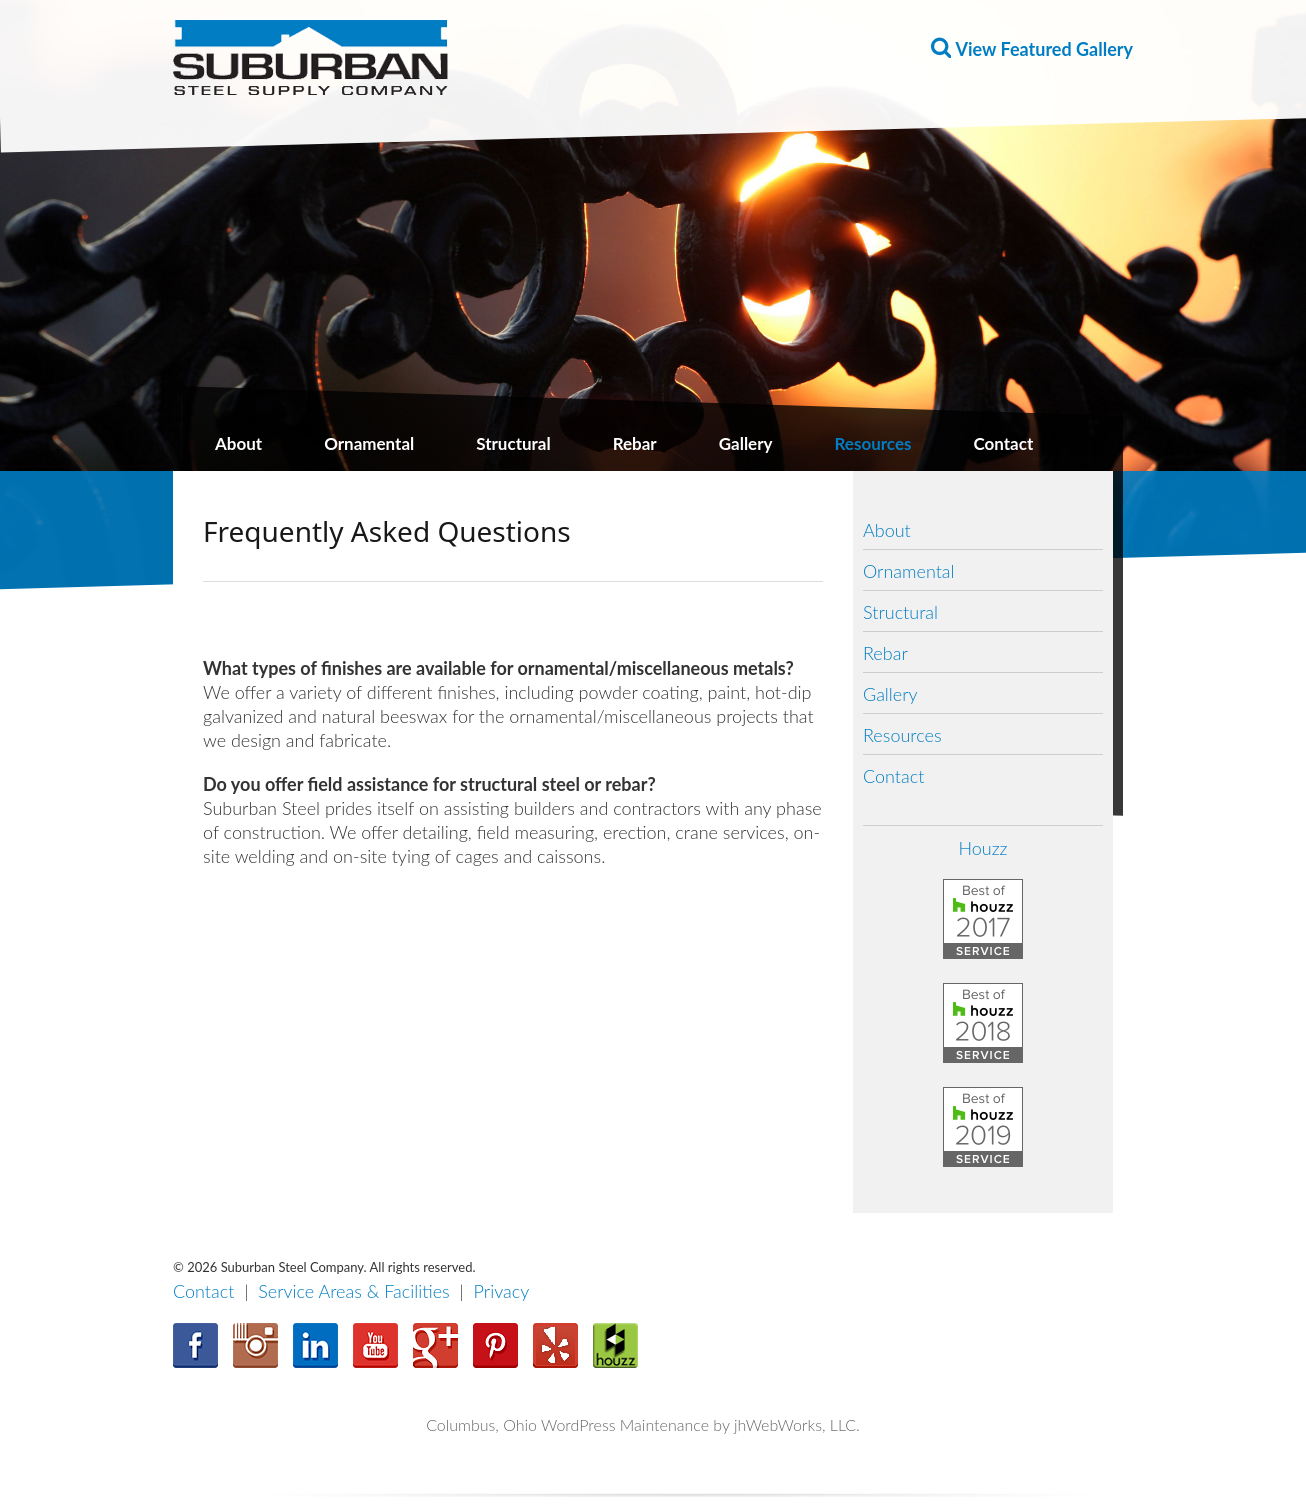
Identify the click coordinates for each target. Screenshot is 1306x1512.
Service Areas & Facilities (354, 1291)
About (238, 443)
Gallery (746, 443)
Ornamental (369, 443)
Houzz (982, 848)
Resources (873, 443)
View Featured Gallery (1044, 49)
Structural (513, 443)
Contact (1003, 443)
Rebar (635, 443)
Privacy (502, 1291)
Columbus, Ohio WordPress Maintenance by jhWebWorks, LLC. (643, 1424)
